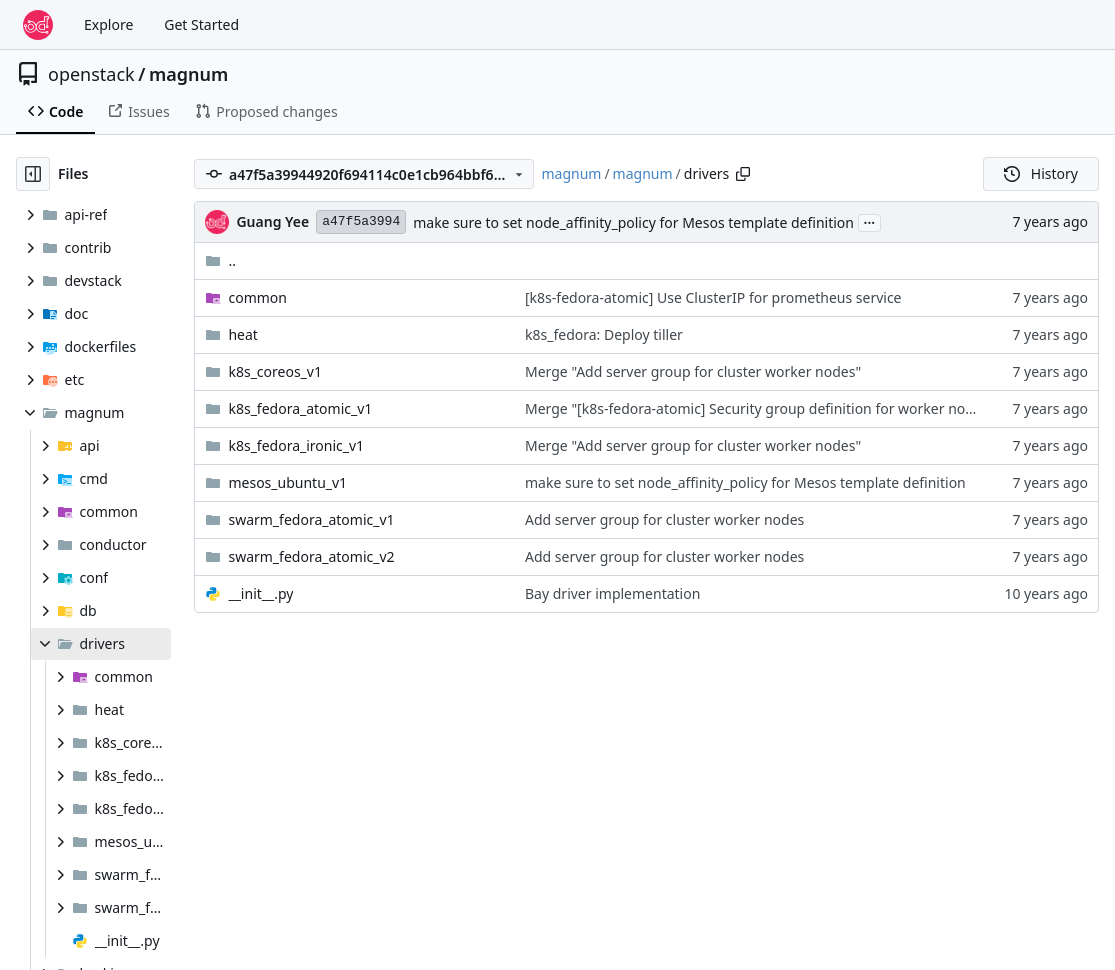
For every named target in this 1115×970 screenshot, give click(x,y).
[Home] (38, 25)
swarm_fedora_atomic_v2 (311, 556)
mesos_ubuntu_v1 (287, 482)
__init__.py (260, 593)
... (870, 221)
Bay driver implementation (612, 593)
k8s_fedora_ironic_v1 (296, 445)
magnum (188, 74)
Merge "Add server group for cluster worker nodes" (693, 371)
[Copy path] (743, 174)
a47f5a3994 (361, 221)
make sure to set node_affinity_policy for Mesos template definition (633, 222)
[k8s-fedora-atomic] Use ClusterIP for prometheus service (713, 297)
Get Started (201, 24)
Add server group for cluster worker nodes (664, 519)
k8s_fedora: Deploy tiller (604, 334)
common (257, 297)
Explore (108, 24)
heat (242, 334)
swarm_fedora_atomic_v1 (311, 519)
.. (220, 260)
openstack (91, 74)
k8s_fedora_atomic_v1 (300, 408)
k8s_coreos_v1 (275, 371)
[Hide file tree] (33, 174)
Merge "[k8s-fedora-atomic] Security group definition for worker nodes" (759, 408)
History (1041, 173)
